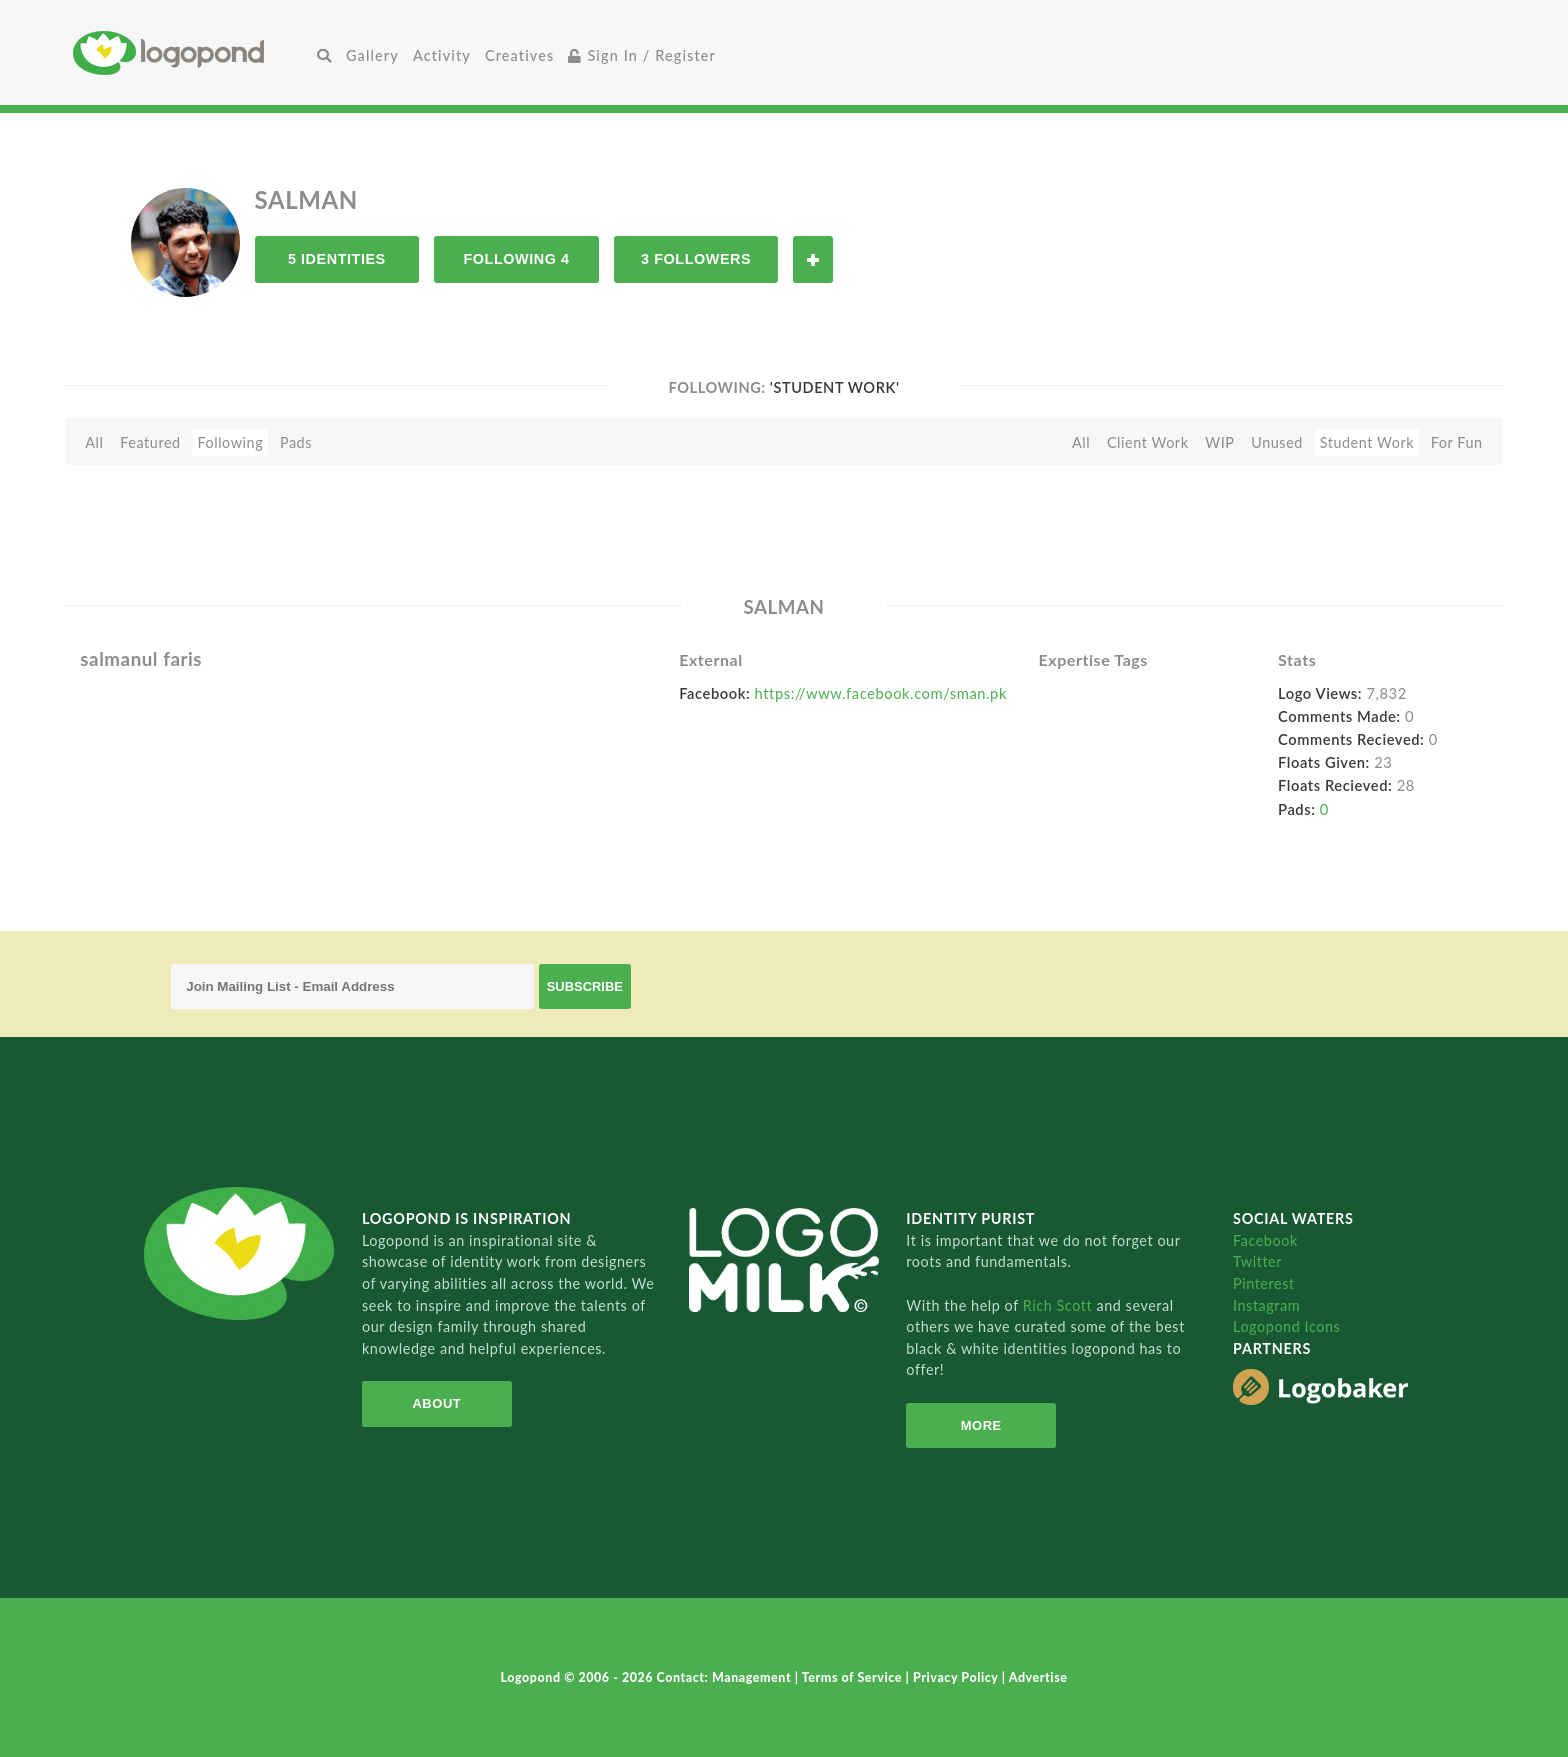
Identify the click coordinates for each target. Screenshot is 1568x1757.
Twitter (1257, 1261)
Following (230, 442)
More (981, 1425)
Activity (442, 55)
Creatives (519, 55)
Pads (296, 442)
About (436, 1403)
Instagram (1266, 1305)
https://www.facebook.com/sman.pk (881, 693)
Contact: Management (726, 1677)
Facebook (1265, 1240)
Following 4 (516, 259)
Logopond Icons (1286, 1326)
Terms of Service (854, 1677)
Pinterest (1264, 1283)
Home (191, 52)
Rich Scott (1060, 1305)
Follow (813, 259)
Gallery (372, 55)
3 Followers (696, 259)
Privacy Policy (957, 1677)
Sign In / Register (642, 55)
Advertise (1038, 1677)
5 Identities (337, 259)
